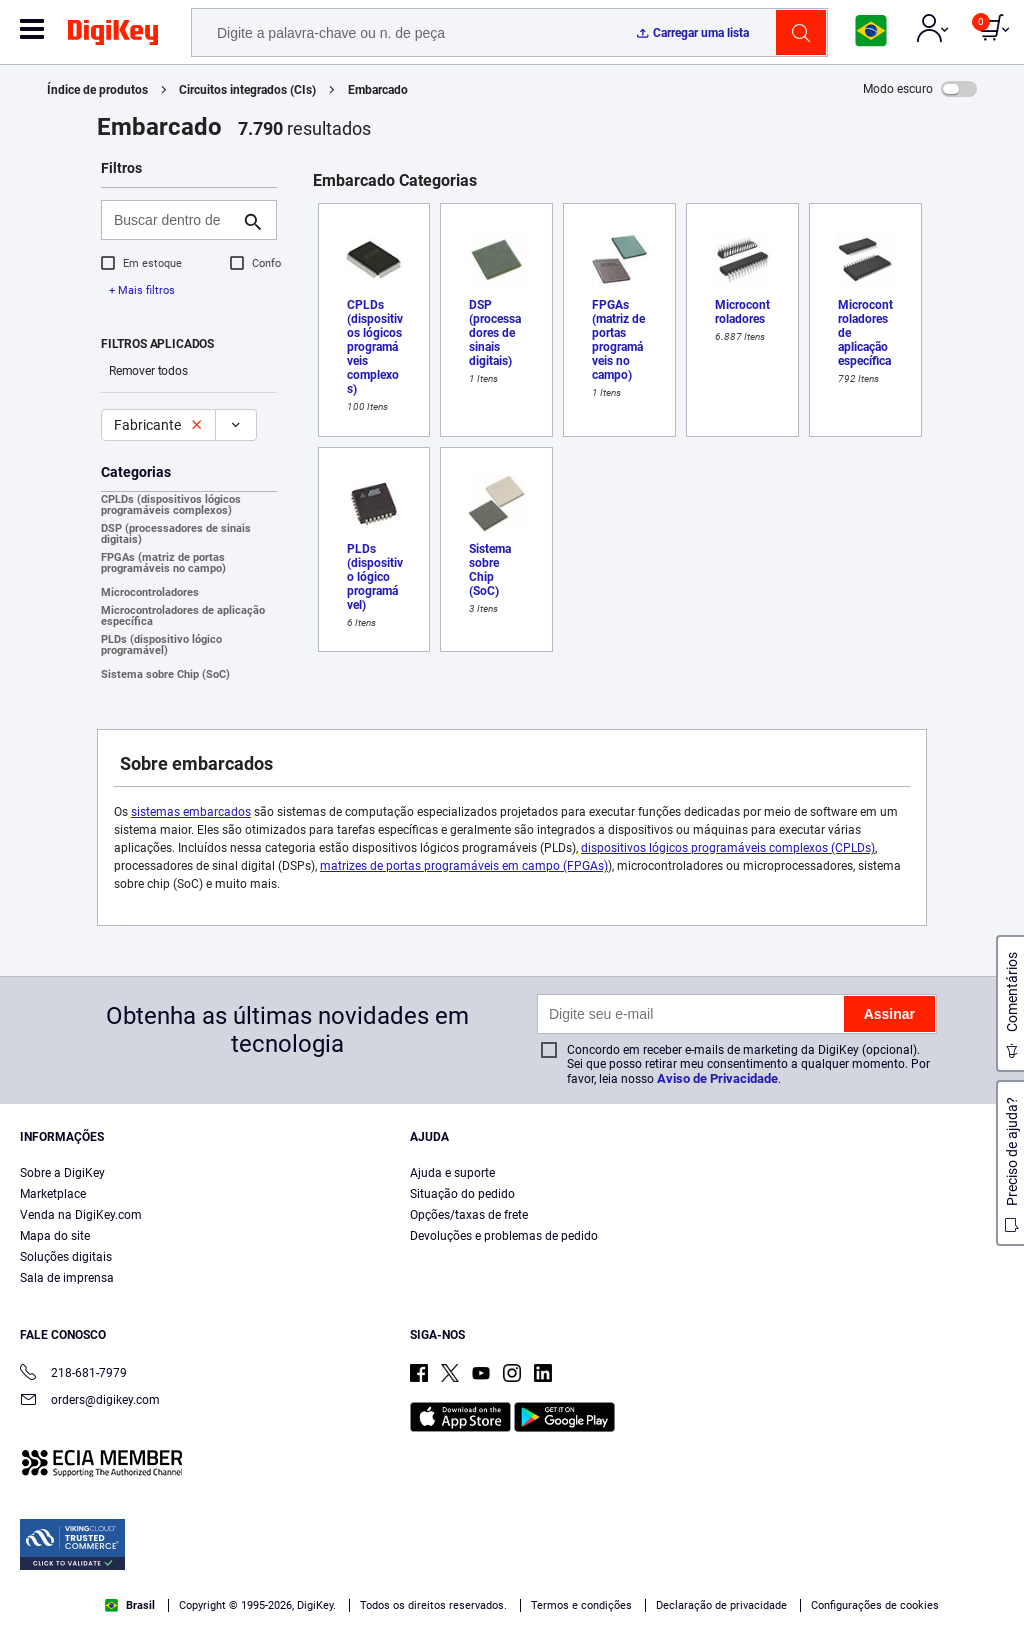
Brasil (130, 1605)
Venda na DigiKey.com (81, 1215)
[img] (113, 36)
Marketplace (53, 1194)
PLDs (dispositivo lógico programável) (161, 645)
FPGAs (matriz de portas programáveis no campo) (163, 563)
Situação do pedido (462, 1194)
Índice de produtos (97, 90)
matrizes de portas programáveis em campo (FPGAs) (464, 866)
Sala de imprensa (67, 1278)
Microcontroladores (150, 592)
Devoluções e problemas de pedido (504, 1236)
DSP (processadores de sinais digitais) (176, 534)
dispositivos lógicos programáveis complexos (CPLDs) (728, 848)
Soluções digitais (66, 1257)
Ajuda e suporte (452, 1173)
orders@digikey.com (90, 1401)
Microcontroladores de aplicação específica (183, 616)
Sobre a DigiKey (62, 1173)
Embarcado (378, 90)
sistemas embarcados (191, 812)
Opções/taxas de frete (469, 1215)
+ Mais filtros (142, 290)
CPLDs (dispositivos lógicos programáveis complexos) (171, 505)
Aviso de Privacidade (717, 1078)
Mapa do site (55, 1236)
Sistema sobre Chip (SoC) (165, 674)
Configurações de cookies (875, 1605)
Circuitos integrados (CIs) (247, 90)
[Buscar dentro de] (173, 220)
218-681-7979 (73, 1374)
